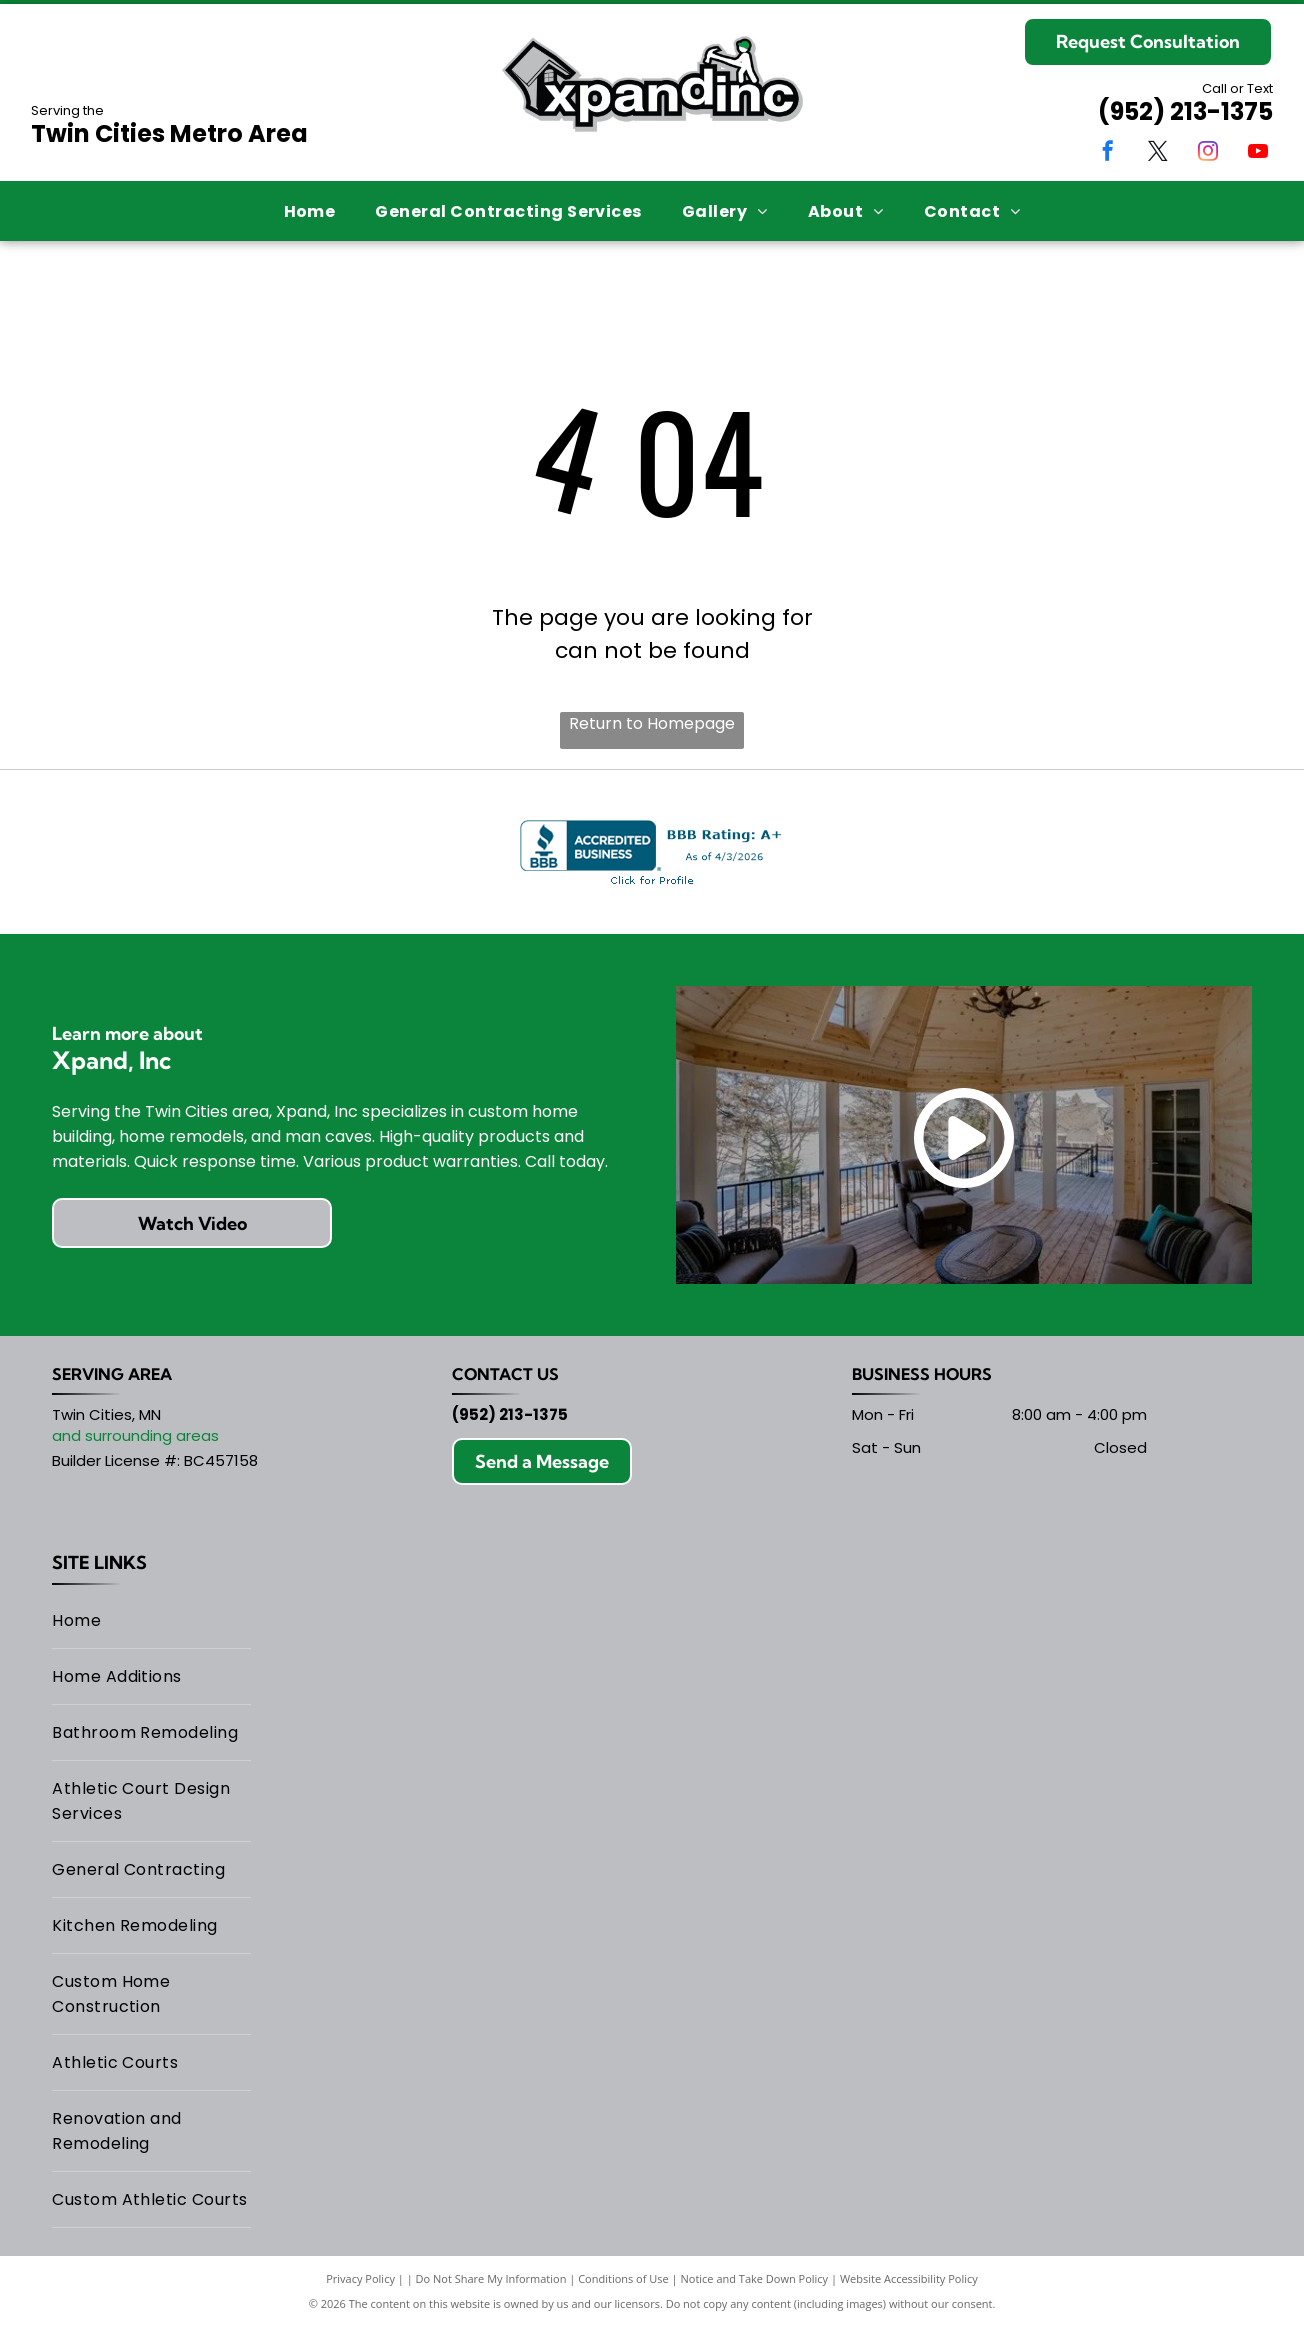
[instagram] (1208, 153)
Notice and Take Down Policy (755, 2278)
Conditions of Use (623, 2278)
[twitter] (1158, 153)
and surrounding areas (135, 1435)
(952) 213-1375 (1185, 111)
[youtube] (1258, 153)
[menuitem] (310, 210)
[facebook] (1108, 153)
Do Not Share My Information (491, 2278)
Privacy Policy (360, 2278)
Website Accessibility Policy (909, 2278)
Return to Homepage (652, 723)
